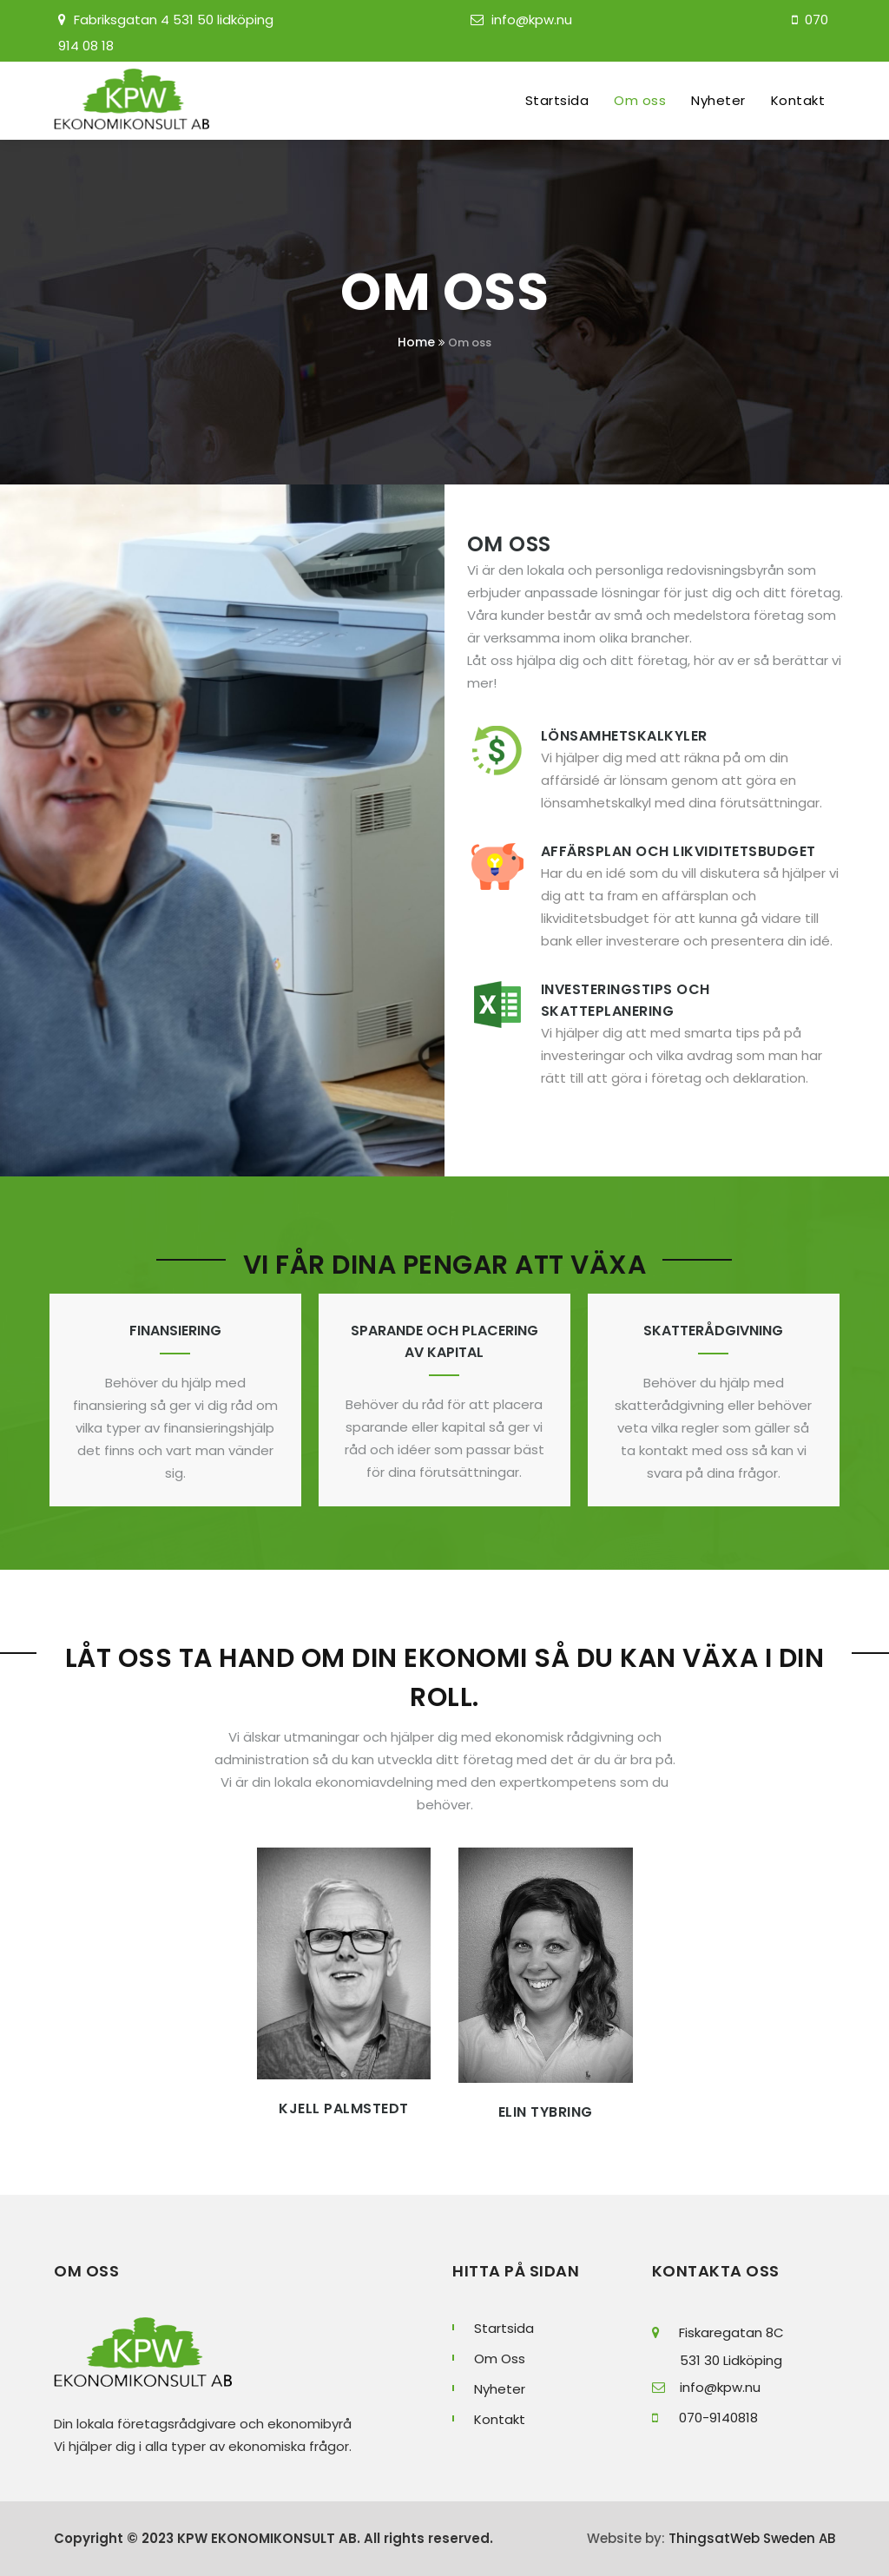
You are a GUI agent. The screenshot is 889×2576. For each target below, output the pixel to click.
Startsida (557, 100)
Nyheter (718, 100)
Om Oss (499, 2358)
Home (416, 342)
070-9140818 (705, 2417)
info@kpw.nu (531, 19)
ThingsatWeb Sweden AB (750, 2538)
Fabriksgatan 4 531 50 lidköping (173, 19)
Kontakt (798, 100)
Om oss (640, 100)
